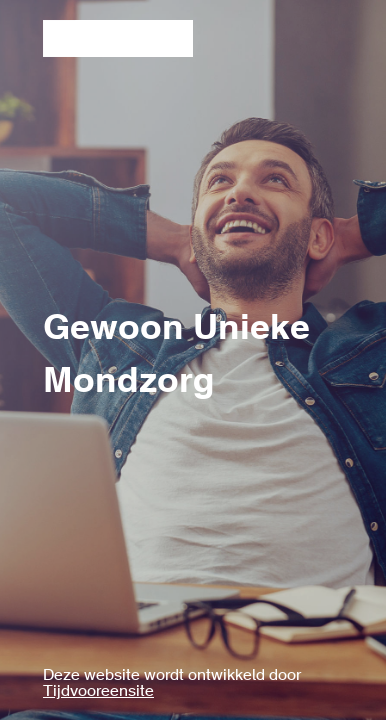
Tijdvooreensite (98, 692)
